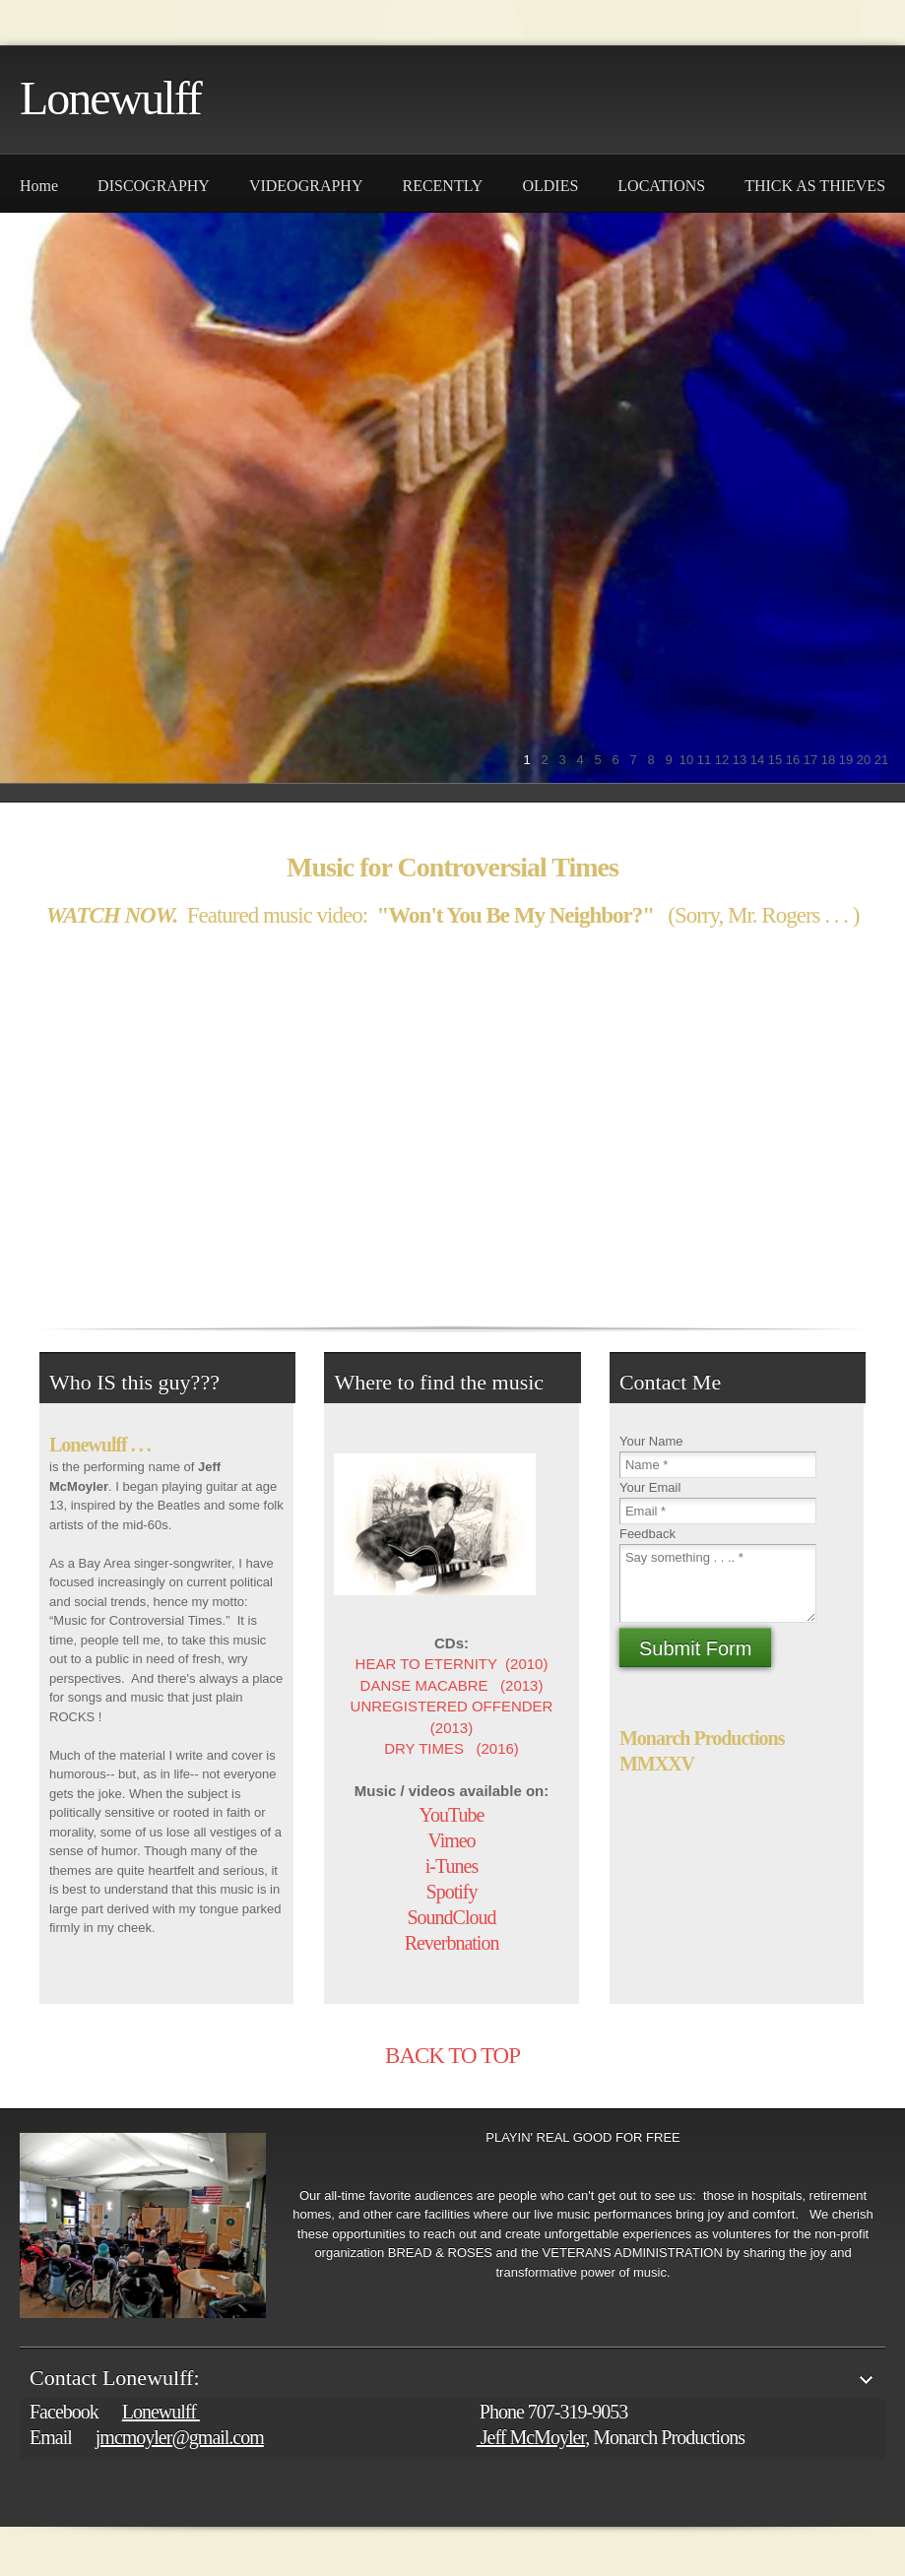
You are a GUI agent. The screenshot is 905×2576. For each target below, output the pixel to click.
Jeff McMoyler (531, 2437)
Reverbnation (452, 1943)
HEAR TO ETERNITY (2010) (452, 1663)
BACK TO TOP (452, 2055)
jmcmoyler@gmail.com (180, 2437)
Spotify (452, 1891)
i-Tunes (451, 1866)
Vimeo (451, 1840)
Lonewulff (110, 98)
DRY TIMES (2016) (451, 1748)
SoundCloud (452, 1917)
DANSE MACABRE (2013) (452, 1685)
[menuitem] (39, 183)
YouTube (452, 1815)
